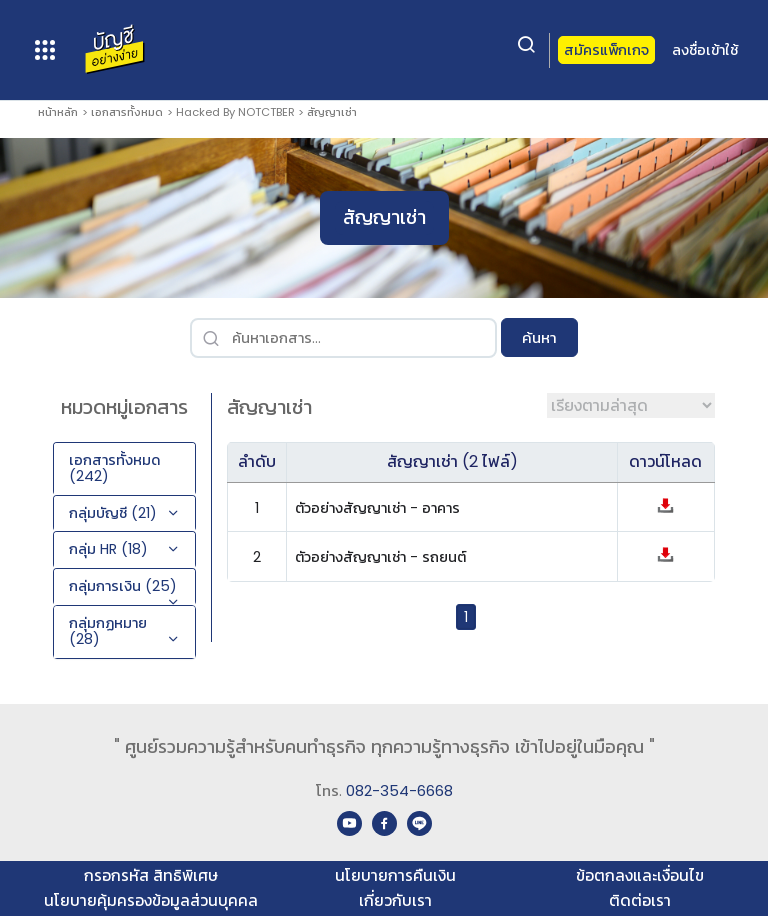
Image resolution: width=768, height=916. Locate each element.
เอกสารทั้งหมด (127, 112)
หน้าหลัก (58, 112)
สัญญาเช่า (332, 112)
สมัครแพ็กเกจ (606, 50)
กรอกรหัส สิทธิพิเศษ (151, 875)
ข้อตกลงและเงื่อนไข (640, 875)
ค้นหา (539, 337)
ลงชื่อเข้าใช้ (705, 50)
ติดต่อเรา (640, 900)
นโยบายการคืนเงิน (395, 875)
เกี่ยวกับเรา (395, 900)
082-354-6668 (399, 790)
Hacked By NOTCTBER (235, 112)
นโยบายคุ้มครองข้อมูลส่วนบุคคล (151, 900)
